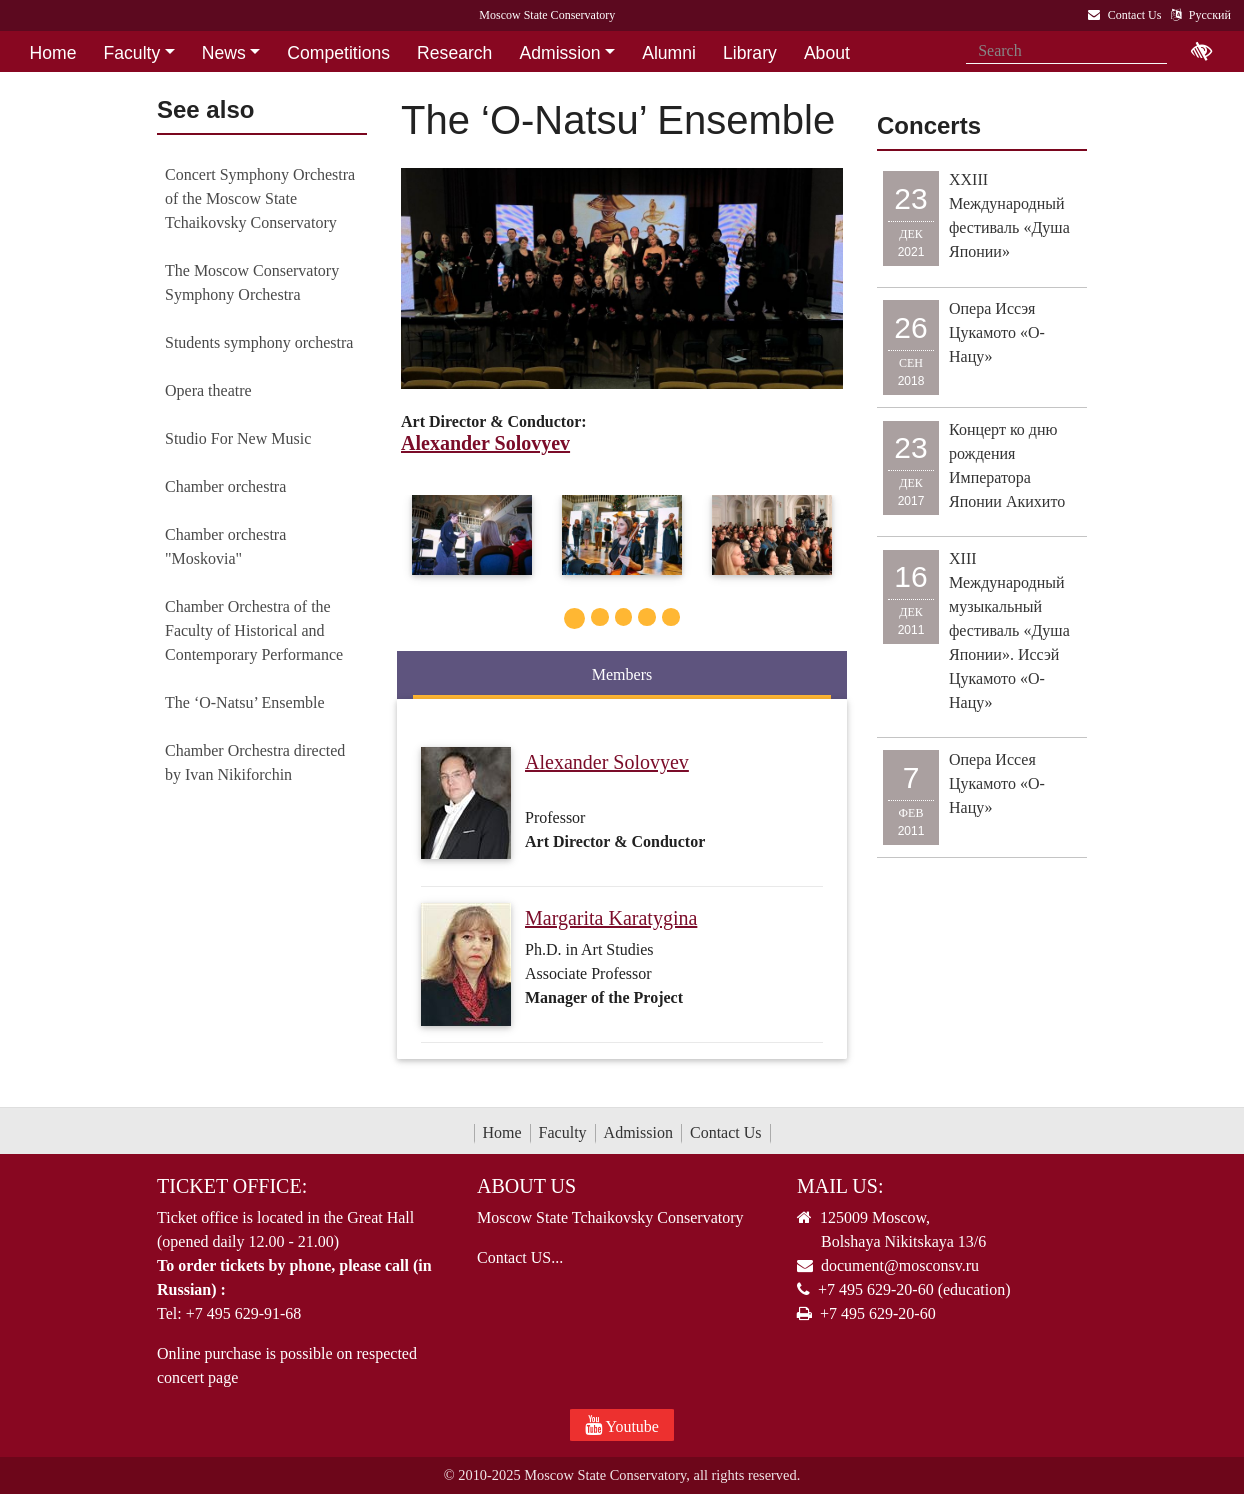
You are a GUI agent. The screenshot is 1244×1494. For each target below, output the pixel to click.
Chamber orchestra (225, 486)
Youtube (622, 1425)
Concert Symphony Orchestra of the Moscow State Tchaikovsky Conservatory (260, 198)
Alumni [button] (669, 53)
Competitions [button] (338, 53)
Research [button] (454, 53)
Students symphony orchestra (259, 342)
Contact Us (726, 1132)
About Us (526, 1186)
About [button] (827, 53)
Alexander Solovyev (607, 762)
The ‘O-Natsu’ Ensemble (245, 702)
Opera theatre (208, 390)
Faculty (563, 1132)
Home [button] (53, 53)
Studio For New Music (238, 438)
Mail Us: (840, 1186)
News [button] (224, 53)
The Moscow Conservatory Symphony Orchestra (252, 282)
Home (502, 1132)
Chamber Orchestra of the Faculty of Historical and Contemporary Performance (254, 630)
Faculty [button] (132, 53)
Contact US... (520, 1257)
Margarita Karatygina (611, 918)
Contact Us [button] (73, 85)
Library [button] (750, 53)
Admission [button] (559, 53)
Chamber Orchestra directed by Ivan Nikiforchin (255, 762)
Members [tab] (622, 674)
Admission (638, 1132)
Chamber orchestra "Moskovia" (225, 546)
